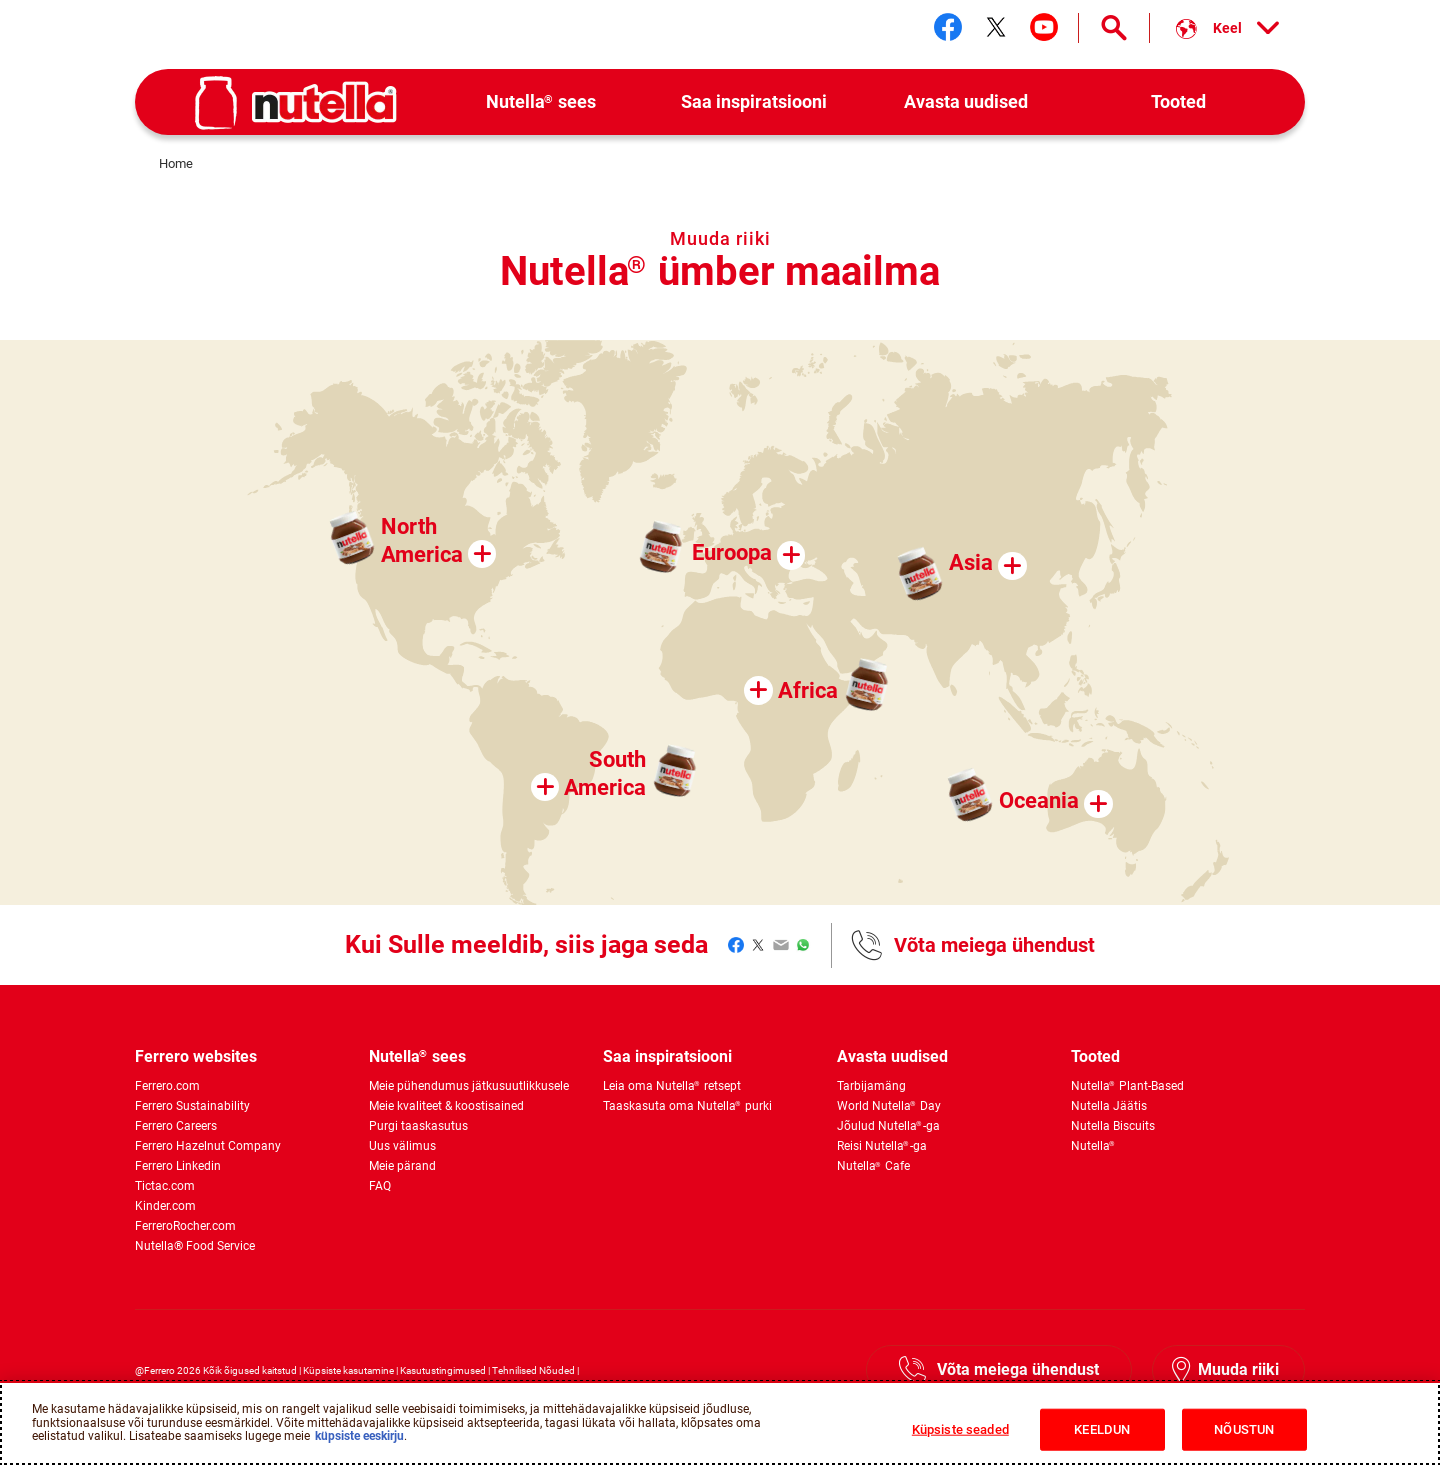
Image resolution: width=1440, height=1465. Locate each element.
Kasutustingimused (443, 1370)
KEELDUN (1102, 1429)
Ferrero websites (196, 1056)
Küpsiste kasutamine (348, 1370)
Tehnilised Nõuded (533, 1370)
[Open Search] (1114, 28)
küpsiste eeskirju (359, 1436)
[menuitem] (541, 102)
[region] (720, 1423)
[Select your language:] (1227, 28)
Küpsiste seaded (960, 1429)
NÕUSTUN (1244, 1429)
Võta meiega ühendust (994, 945)
